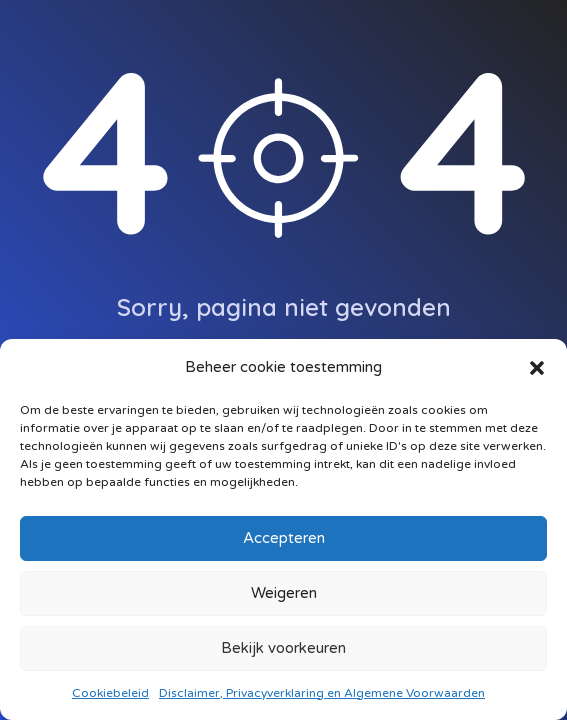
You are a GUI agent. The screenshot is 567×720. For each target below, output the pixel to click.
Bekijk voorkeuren (283, 648)
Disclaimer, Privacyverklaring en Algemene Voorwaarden (322, 693)
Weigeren (284, 593)
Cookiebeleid (110, 693)
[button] (537, 367)
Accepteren (284, 538)
